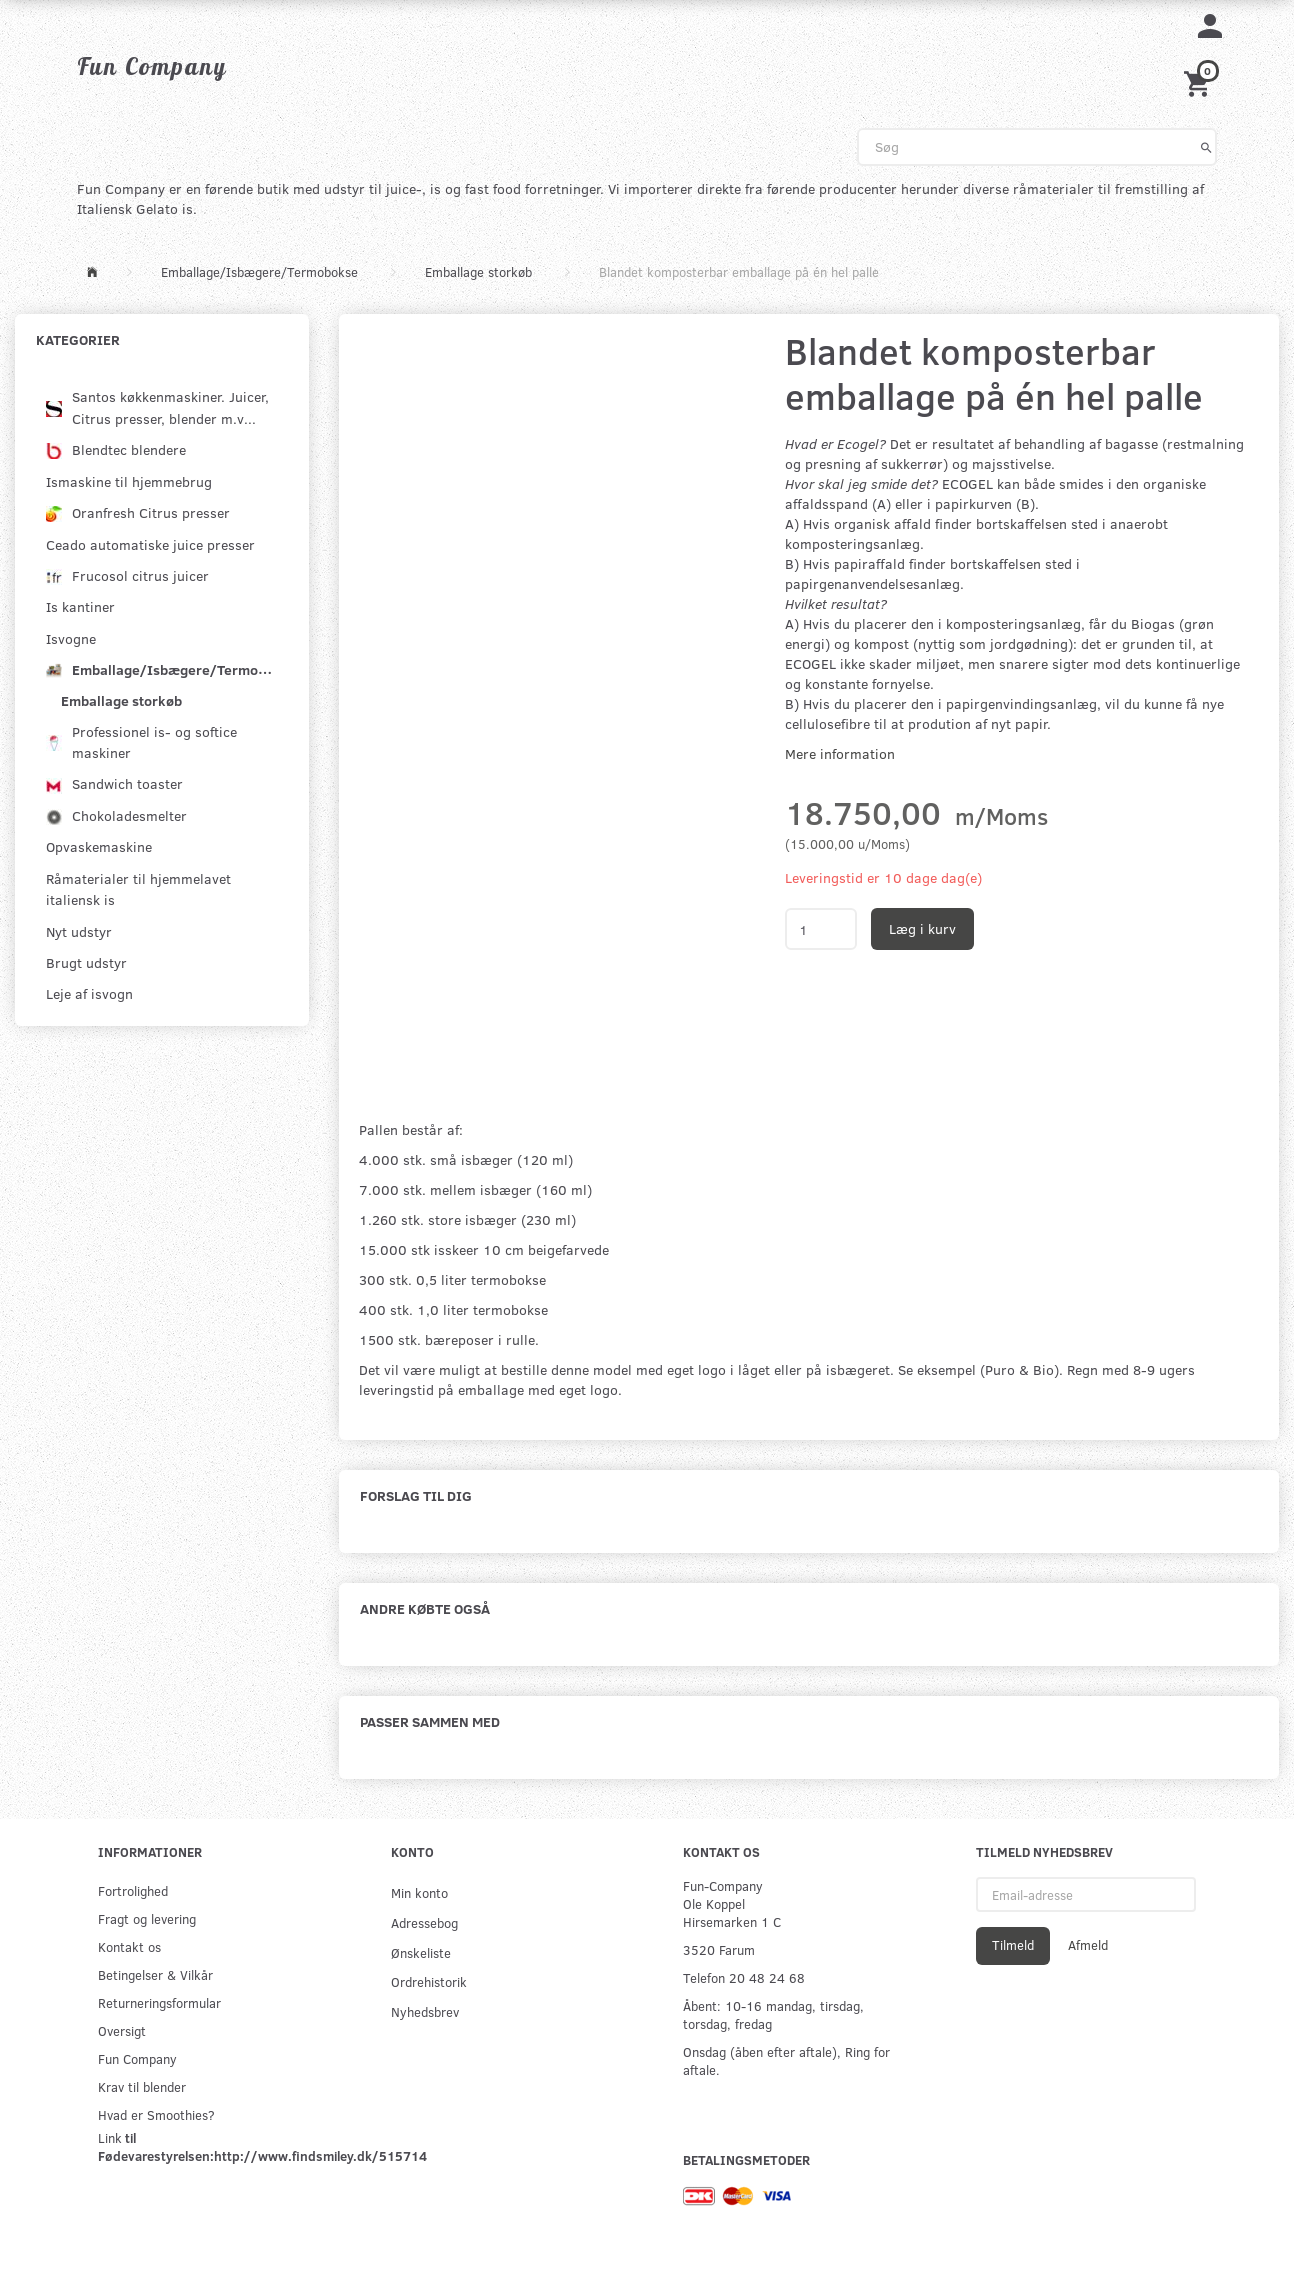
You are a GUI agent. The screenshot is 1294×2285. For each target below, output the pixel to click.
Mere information (840, 753)
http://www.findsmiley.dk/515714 (320, 2155)
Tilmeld (1013, 1945)
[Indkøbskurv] (1200, 81)
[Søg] (1206, 147)
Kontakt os (129, 1946)
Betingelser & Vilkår (155, 1974)
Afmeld (1088, 1945)
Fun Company (137, 2058)
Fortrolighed (133, 1890)
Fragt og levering (147, 1918)
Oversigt (122, 2030)
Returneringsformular (159, 2002)
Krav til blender (142, 2086)
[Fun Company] (152, 66)
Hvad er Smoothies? (156, 2114)
